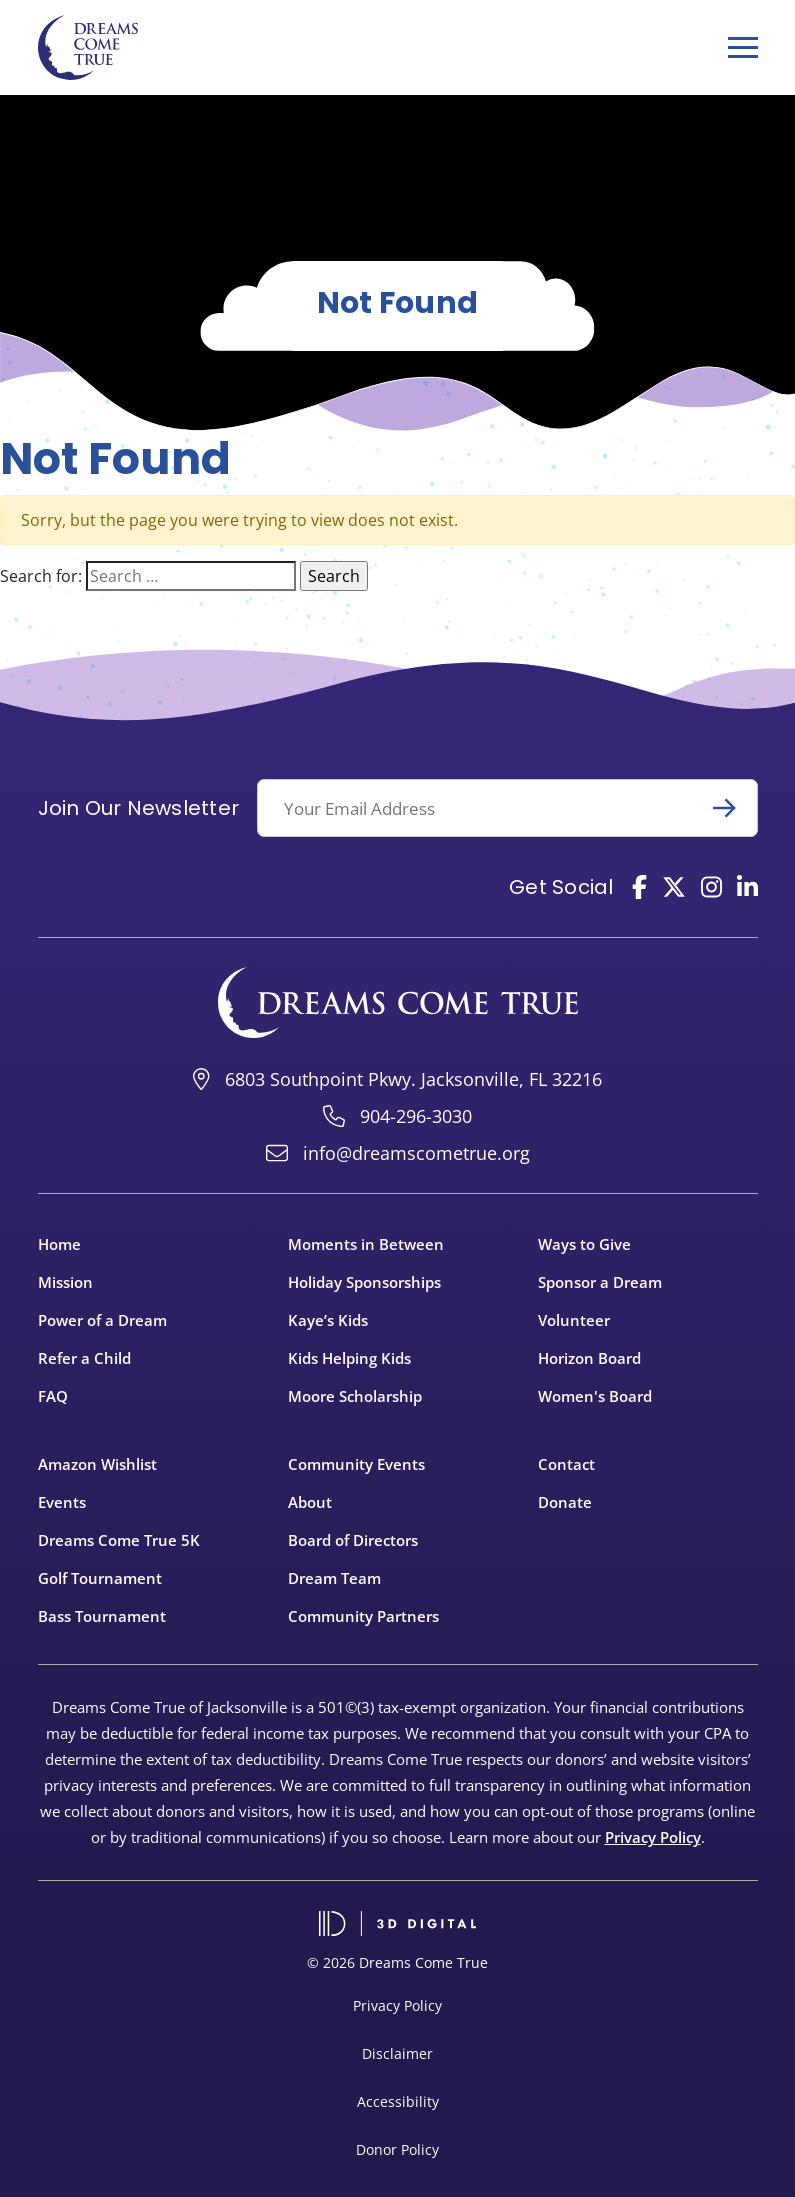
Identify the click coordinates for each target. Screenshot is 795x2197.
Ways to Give (584, 1244)
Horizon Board (589, 1358)
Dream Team (334, 1578)
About (310, 1502)
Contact (566, 1464)
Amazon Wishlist (97, 1464)
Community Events (356, 1464)
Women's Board (595, 1396)
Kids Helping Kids (349, 1358)
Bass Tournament (102, 1616)
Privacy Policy (653, 1837)
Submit (733, 808)
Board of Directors (353, 1540)
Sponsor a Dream (600, 1282)
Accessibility (398, 2101)
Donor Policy (397, 2149)
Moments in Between (366, 1244)
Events (62, 1502)
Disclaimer (397, 2053)
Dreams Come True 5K (119, 1540)
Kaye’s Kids (328, 1320)
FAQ (53, 1396)
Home (59, 1244)
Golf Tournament (100, 1578)
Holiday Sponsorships (364, 1282)
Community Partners (363, 1616)
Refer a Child (84, 1358)
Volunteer (574, 1320)
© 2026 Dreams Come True (397, 1962)
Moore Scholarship (355, 1396)
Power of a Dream (102, 1320)
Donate (565, 1502)
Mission (65, 1282)
